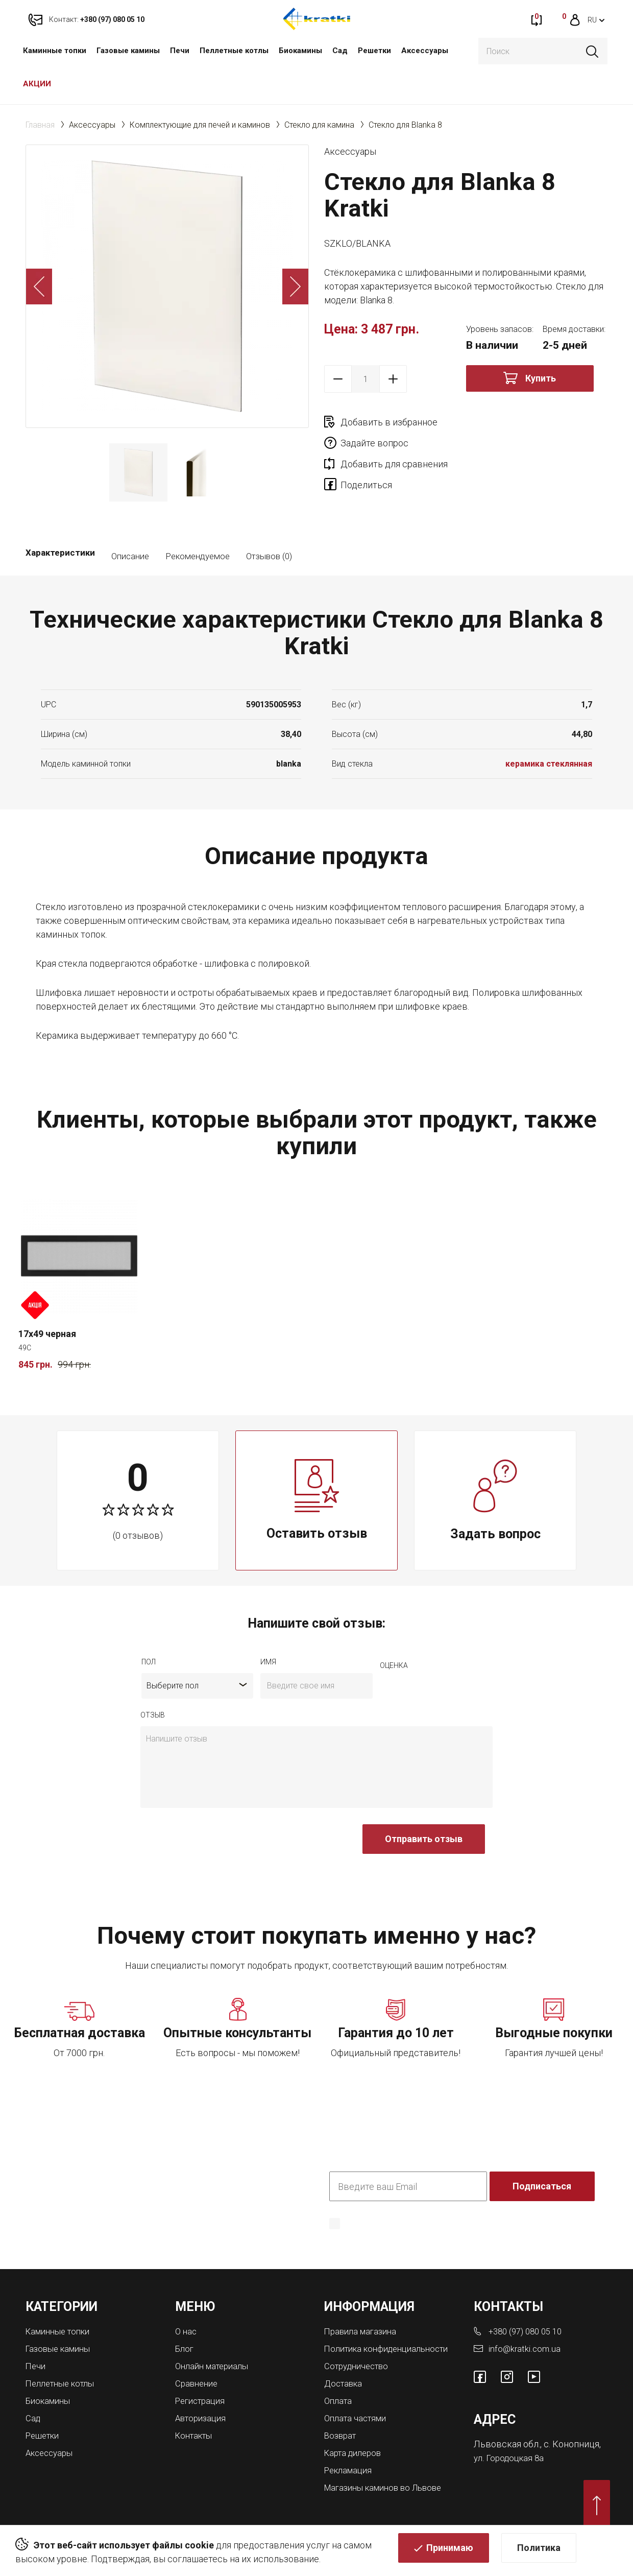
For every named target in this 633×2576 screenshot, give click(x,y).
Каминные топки (54, 50)
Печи (179, 50)
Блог (185, 2348)
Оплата (339, 2407)
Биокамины (300, 50)
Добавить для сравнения (394, 443)
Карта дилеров (355, 2458)
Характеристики (60, 556)
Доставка (345, 2391)
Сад (340, 50)
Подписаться (543, 2186)
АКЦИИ (37, 83)
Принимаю (449, 2553)
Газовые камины (128, 50)
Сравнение (198, 2381)
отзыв (152, 1715)
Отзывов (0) (269, 556)
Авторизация (203, 2415)
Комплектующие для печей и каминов (200, 125)
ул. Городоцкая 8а (511, 2456)
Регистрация (202, 2398)
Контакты (196, 2432)
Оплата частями (358, 2424)
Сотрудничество (359, 2374)
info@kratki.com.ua (526, 2348)
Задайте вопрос (516, 422)
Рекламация (350, 2475)
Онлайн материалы (215, 2364)
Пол (148, 1662)
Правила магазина (363, 2331)
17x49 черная (47, 1333)
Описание (130, 556)
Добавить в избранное (388, 422)
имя (268, 1662)
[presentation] (218, 1844)
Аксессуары (424, 50)
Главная (40, 125)
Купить (540, 378)
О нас (186, 2331)
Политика (539, 2553)
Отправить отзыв (423, 1838)
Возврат (341, 2441)
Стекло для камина (319, 125)
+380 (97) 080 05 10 (529, 2331)
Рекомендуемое (197, 556)
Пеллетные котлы (234, 50)
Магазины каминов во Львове (389, 2492)
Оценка (394, 1665)
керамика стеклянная (548, 764)
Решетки (374, 50)
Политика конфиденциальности (392, 2238)
